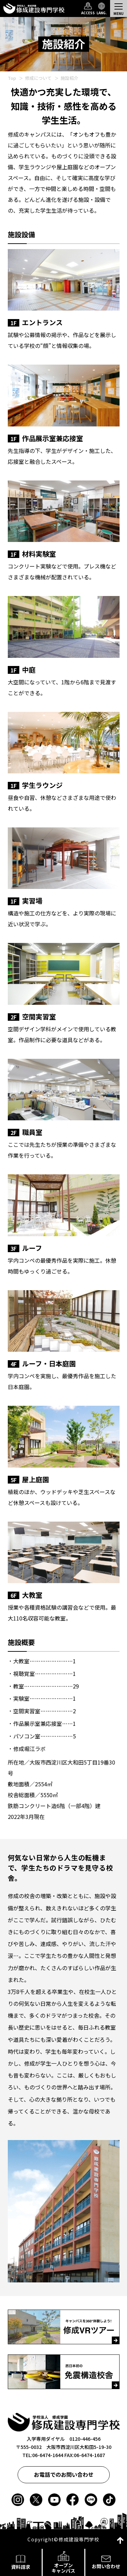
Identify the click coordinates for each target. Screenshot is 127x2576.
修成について (38, 78)
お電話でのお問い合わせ (63, 2474)
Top (12, 78)
